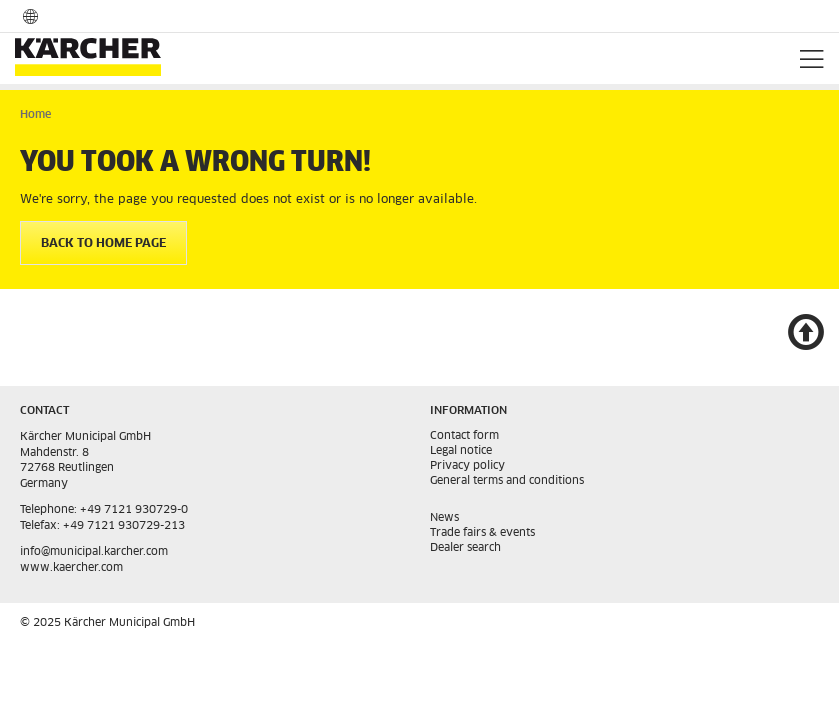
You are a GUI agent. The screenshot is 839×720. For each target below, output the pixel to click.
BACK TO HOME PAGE (103, 244)
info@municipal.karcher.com (94, 551)
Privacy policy (467, 465)
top (805, 334)
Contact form (464, 435)
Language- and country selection (30, 15)
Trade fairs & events (482, 532)
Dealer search (465, 547)
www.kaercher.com (71, 567)
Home (35, 114)
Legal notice (461, 450)
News (444, 517)
